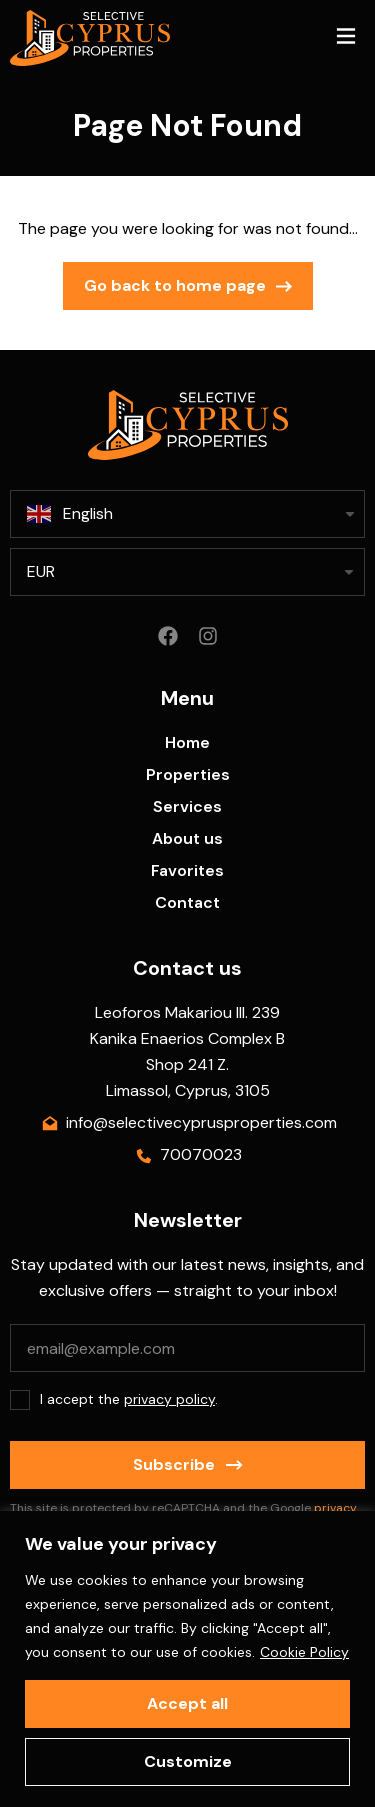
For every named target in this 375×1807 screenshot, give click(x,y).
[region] (187, 1659)
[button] (345, 38)
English (70, 514)
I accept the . (129, 1399)
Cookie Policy (304, 1652)
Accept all (187, 1703)
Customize (188, 1761)
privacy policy (169, 1399)
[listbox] (187, 572)
